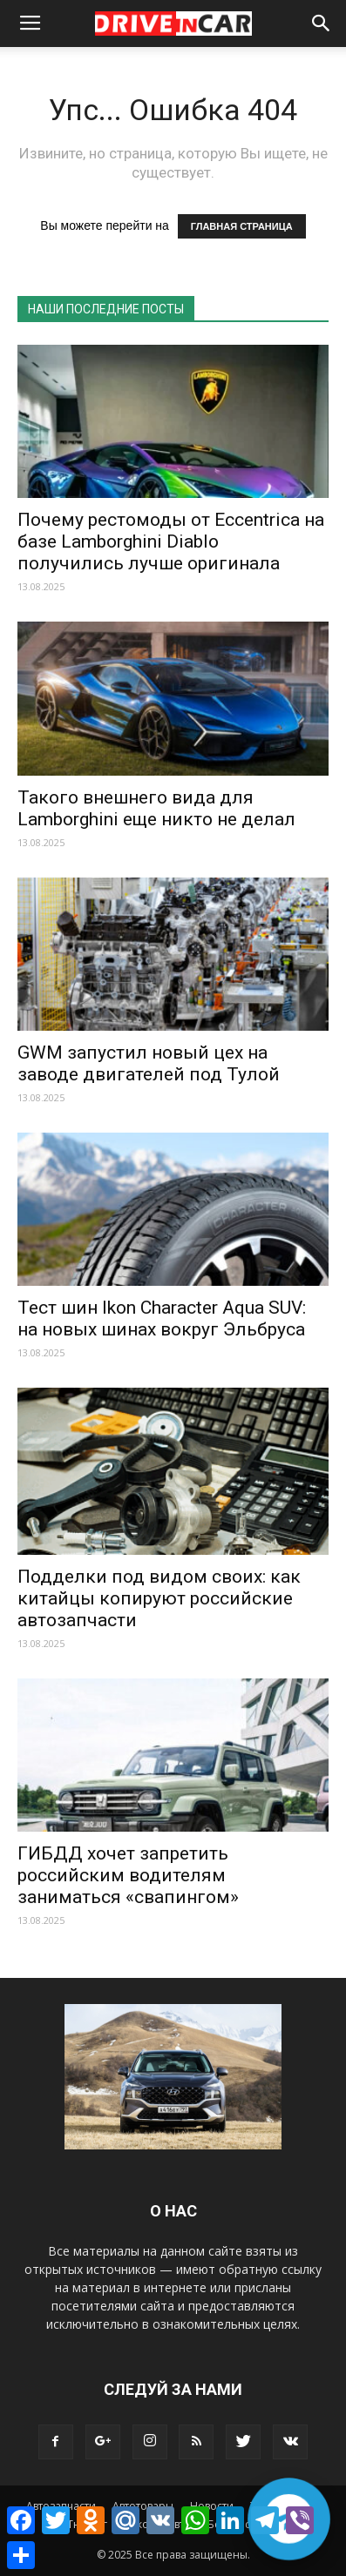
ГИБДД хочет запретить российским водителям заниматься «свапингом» (128, 1875)
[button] (321, 23)
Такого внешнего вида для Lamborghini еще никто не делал (156, 808)
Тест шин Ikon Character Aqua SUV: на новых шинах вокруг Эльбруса (161, 1318)
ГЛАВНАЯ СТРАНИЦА (242, 226)
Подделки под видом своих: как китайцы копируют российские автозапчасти (159, 1598)
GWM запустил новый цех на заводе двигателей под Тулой (148, 1063)
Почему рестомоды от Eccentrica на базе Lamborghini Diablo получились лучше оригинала (170, 541)
